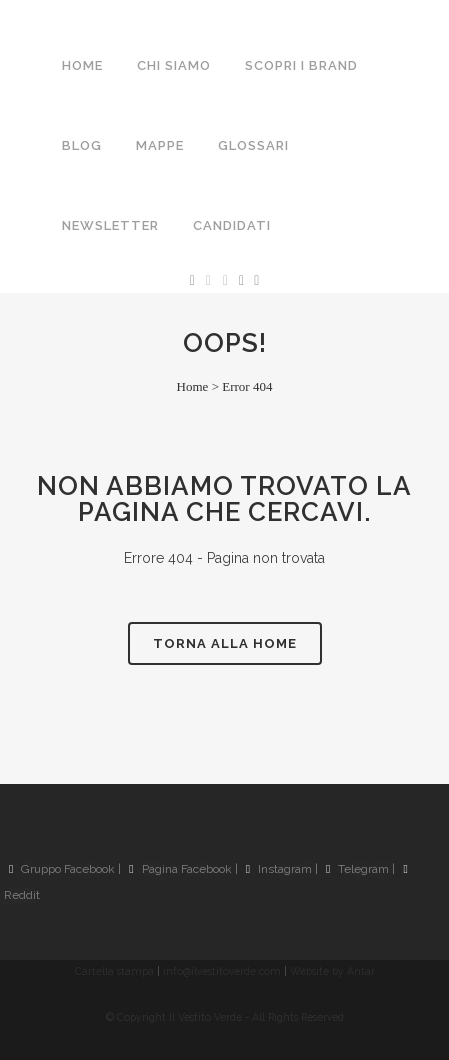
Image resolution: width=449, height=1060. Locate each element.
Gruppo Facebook (62, 869)
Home (193, 386)
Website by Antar (332, 971)
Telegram (357, 869)
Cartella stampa (114, 971)
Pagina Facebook (180, 869)
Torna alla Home (225, 643)
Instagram (279, 869)
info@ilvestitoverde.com (222, 971)
